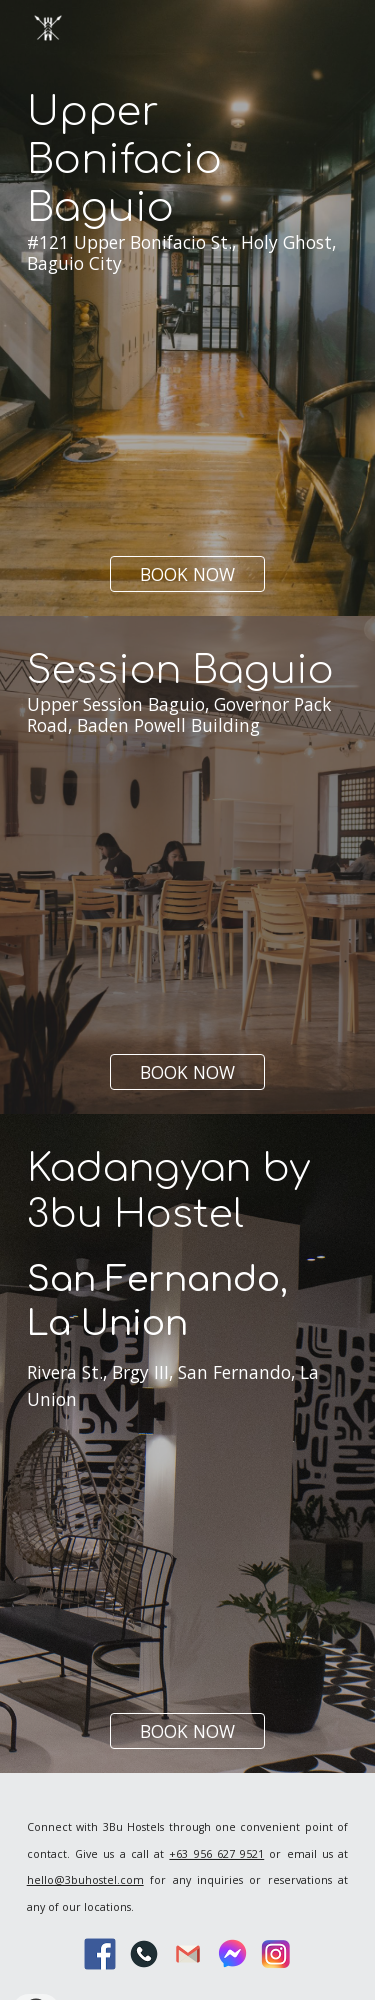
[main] (188, 226)
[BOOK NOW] (187, 573)
